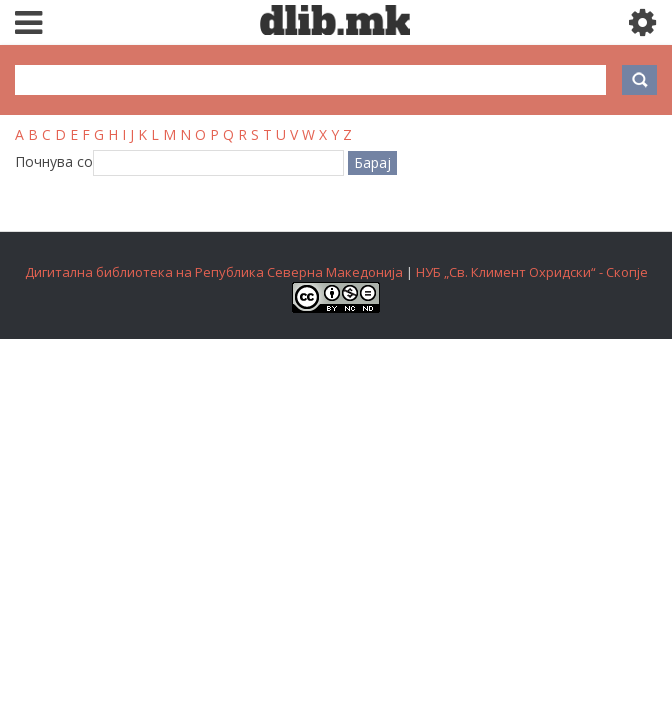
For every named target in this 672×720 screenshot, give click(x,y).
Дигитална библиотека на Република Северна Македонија (214, 272)
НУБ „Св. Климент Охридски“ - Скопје (532, 272)
